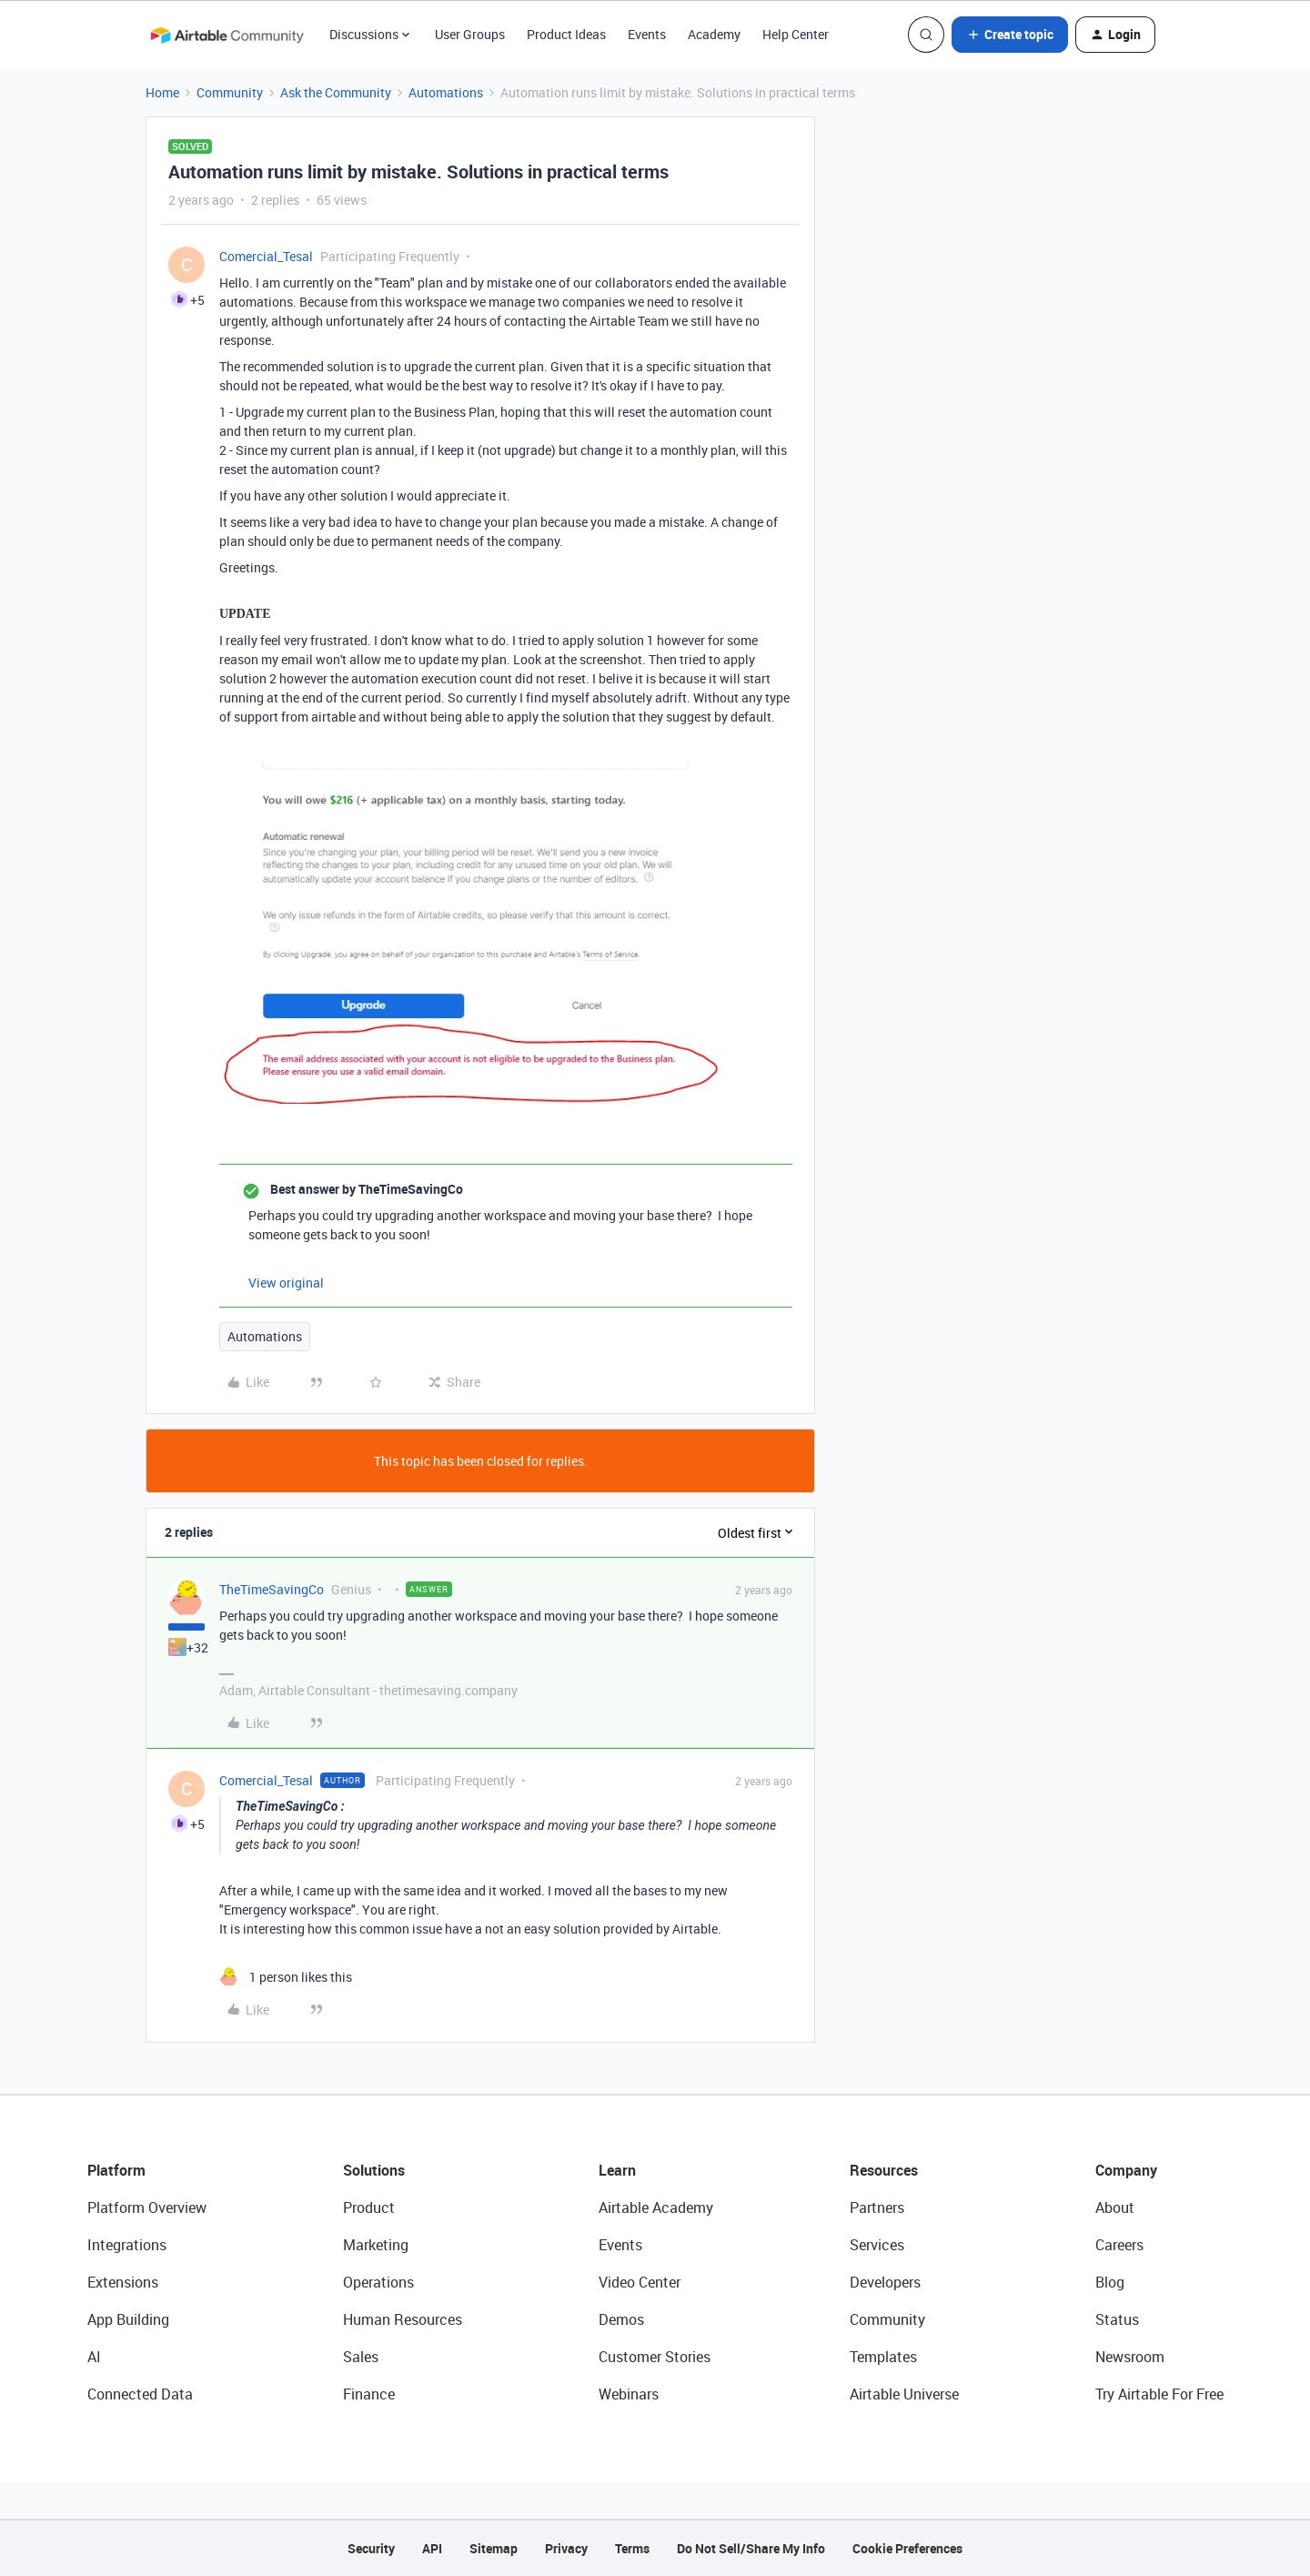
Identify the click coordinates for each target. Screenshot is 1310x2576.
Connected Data (140, 2394)
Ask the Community (335, 92)
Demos (621, 2319)
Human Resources (402, 2319)
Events (647, 34)
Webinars (629, 2394)
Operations (378, 2282)
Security (371, 2548)
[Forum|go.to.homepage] (226, 34)
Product (369, 2207)
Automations (445, 92)
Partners (877, 2207)
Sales (360, 2357)
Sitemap (493, 2548)
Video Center (639, 2282)
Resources (884, 2170)
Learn (617, 2170)
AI (94, 2357)
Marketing (375, 2245)
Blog (1109, 2282)
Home (162, 92)
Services (877, 2245)
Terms (632, 2548)
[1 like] (285, 1976)
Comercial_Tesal (266, 256)
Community (229, 92)
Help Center (795, 34)
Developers (885, 2282)
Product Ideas (566, 34)
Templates (883, 2357)
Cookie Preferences (907, 2548)
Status (1117, 2319)
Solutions (374, 2170)
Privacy (566, 2548)
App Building (128, 2319)
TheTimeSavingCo (271, 1589)
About (1114, 2207)
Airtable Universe (904, 2394)
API (432, 2548)
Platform (116, 2170)
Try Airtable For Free (1159, 2394)
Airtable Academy (656, 2207)
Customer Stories (654, 2357)
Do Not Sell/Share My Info (751, 2548)
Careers (1119, 2245)
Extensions (122, 2282)
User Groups (470, 34)
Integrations (126, 2245)
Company (1126, 2170)
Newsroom (1129, 2357)
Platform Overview (147, 2207)
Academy (714, 34)
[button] (1010, 34)
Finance (369, 2394)
